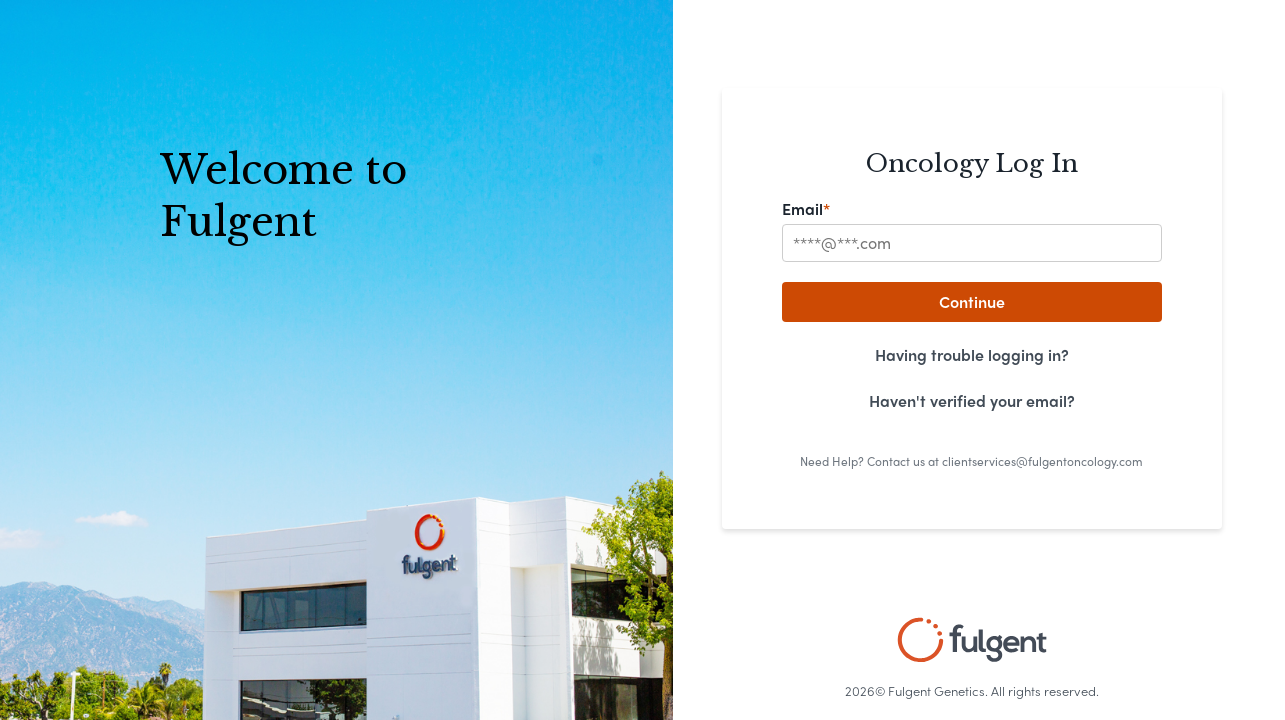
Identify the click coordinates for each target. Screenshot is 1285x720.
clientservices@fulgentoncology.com (1042, 461)
